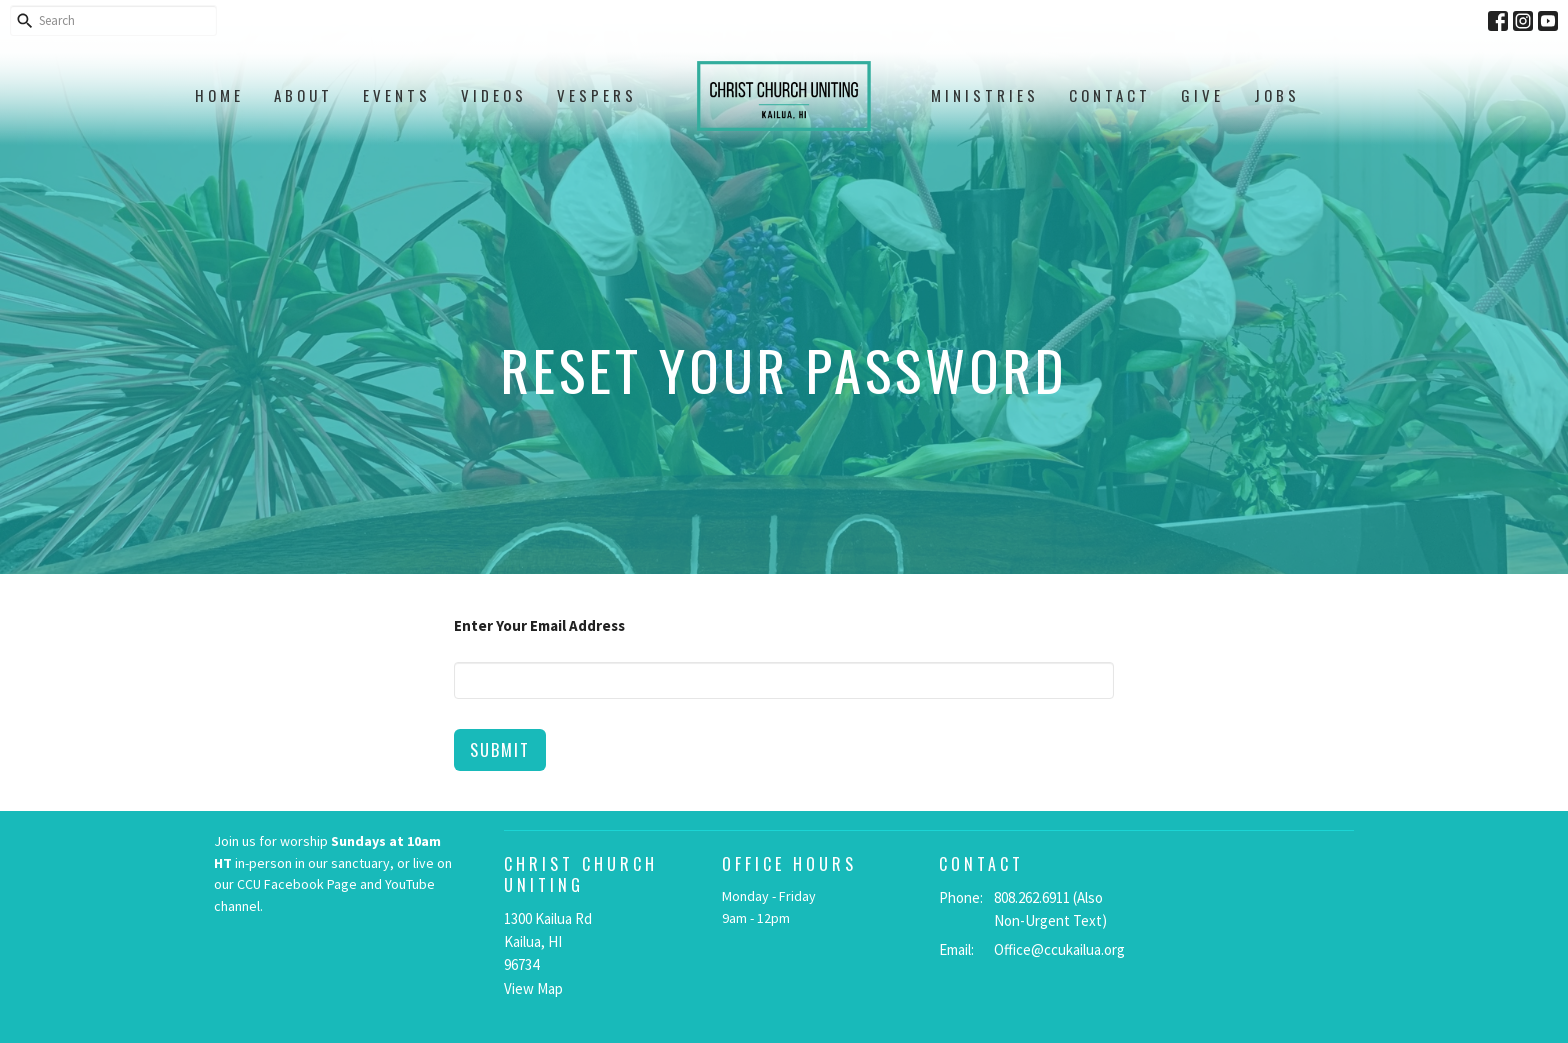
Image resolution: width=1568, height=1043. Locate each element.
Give (1202, 95)
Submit (500, 749)
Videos (494, 95)
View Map (533, 988)
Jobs (1277, 95)
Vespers (597, 95)
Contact (1110, 95)
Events (397, 95)
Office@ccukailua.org (1059, 949)
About (303, 95)
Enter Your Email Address (539, 625)
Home (219, 95)
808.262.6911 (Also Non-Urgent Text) (1050, 909)
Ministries (985, 95)
